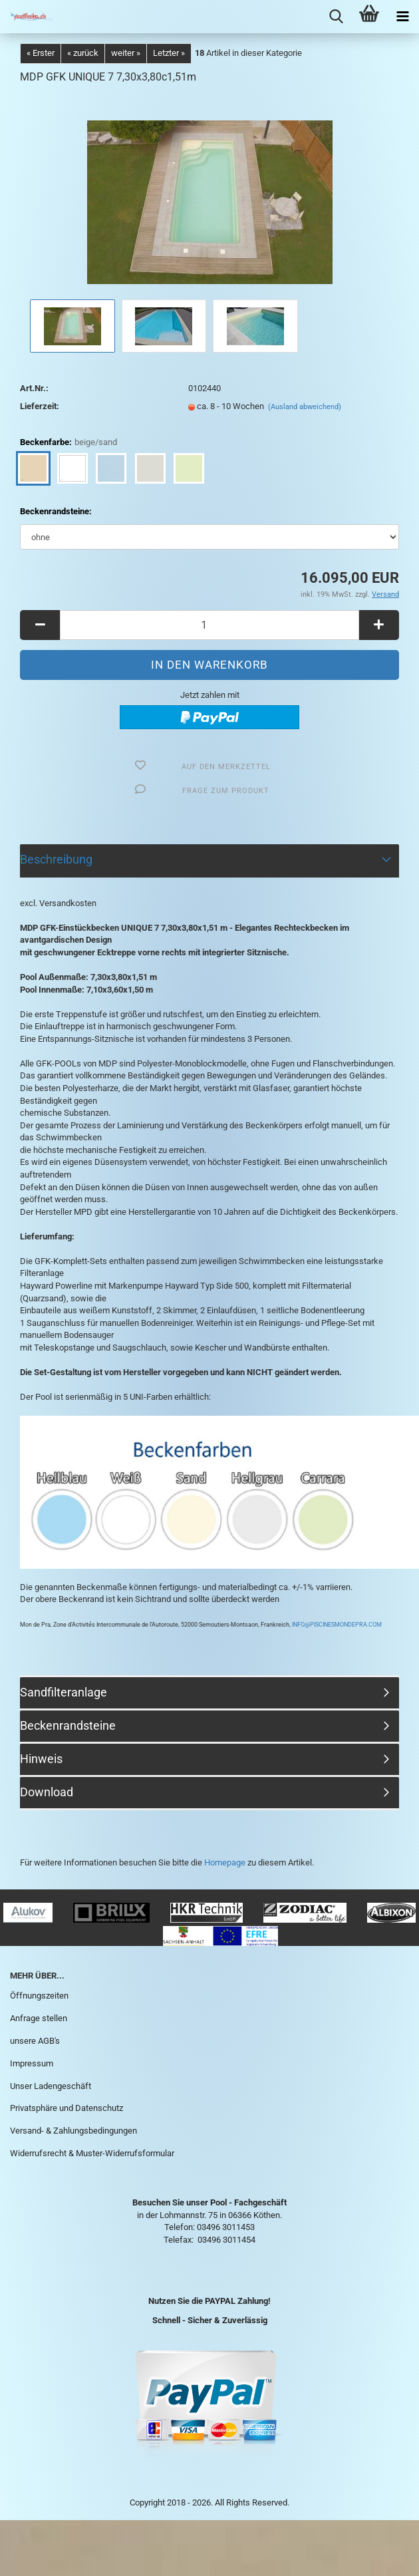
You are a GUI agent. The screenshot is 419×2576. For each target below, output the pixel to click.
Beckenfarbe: (68, 442)
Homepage (224, 1862)
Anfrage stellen (38, 2018)
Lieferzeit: (39, 406)
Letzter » (169, 53)
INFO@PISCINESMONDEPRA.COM (336, 1624)
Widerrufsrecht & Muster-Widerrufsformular (92, 2153)
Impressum (31, 2063)
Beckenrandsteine (68, 1725)
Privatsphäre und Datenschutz (66, 2108)
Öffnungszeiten (39, 1996)
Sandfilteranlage (63, 1692)
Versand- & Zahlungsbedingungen (73, 2131)
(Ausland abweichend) (304, 406)
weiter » (125, 53)
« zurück (82, 53)
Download (46, 1792)
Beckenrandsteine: (56, 511)
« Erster (41, 53)
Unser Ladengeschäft (50, 2086)
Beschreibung (56, 859)
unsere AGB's (35, 2041)
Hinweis (41, 1759)
